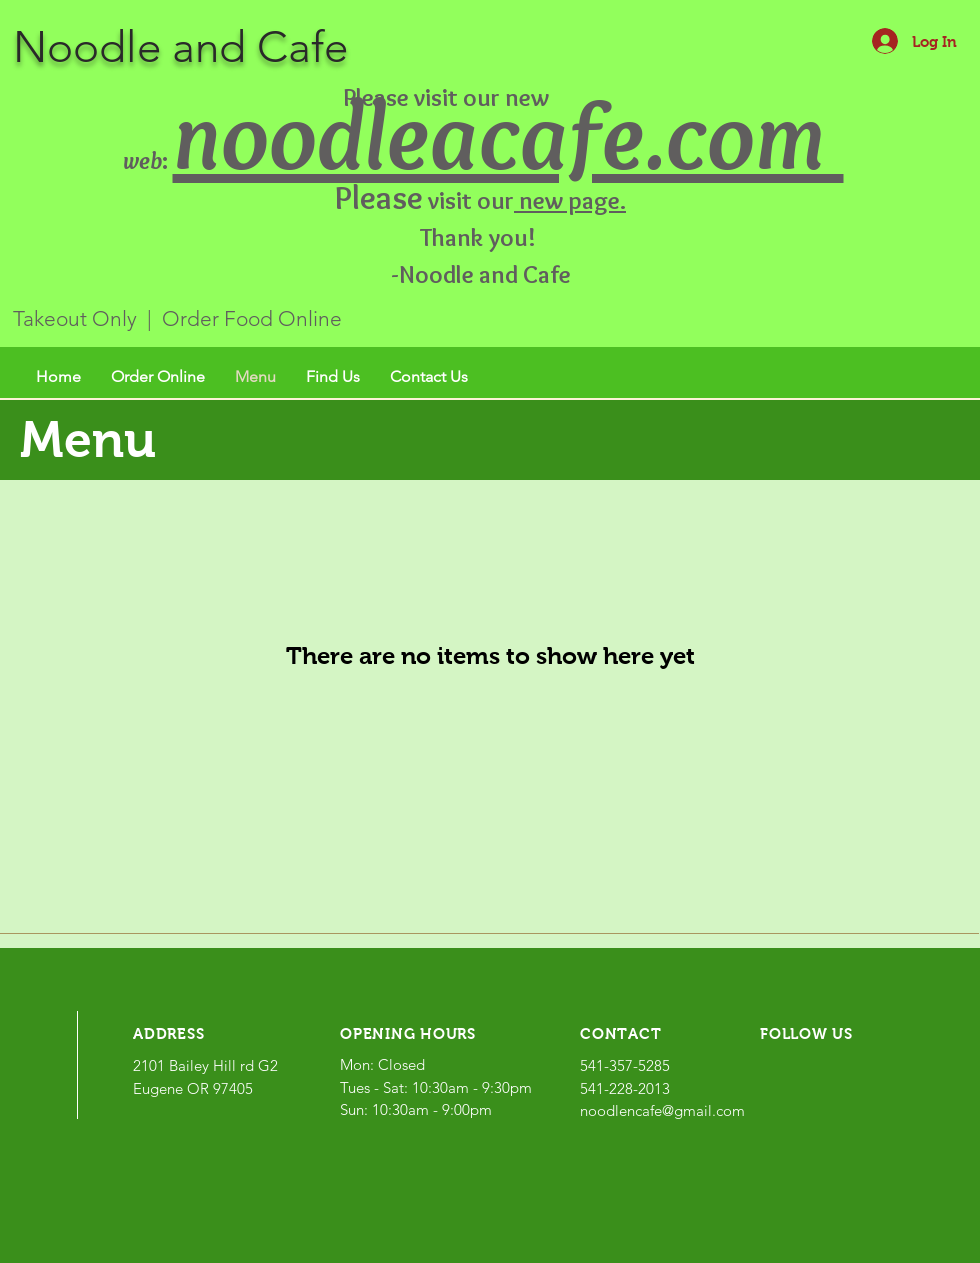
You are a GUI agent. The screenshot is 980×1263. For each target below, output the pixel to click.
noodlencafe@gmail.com (662, 1110)
